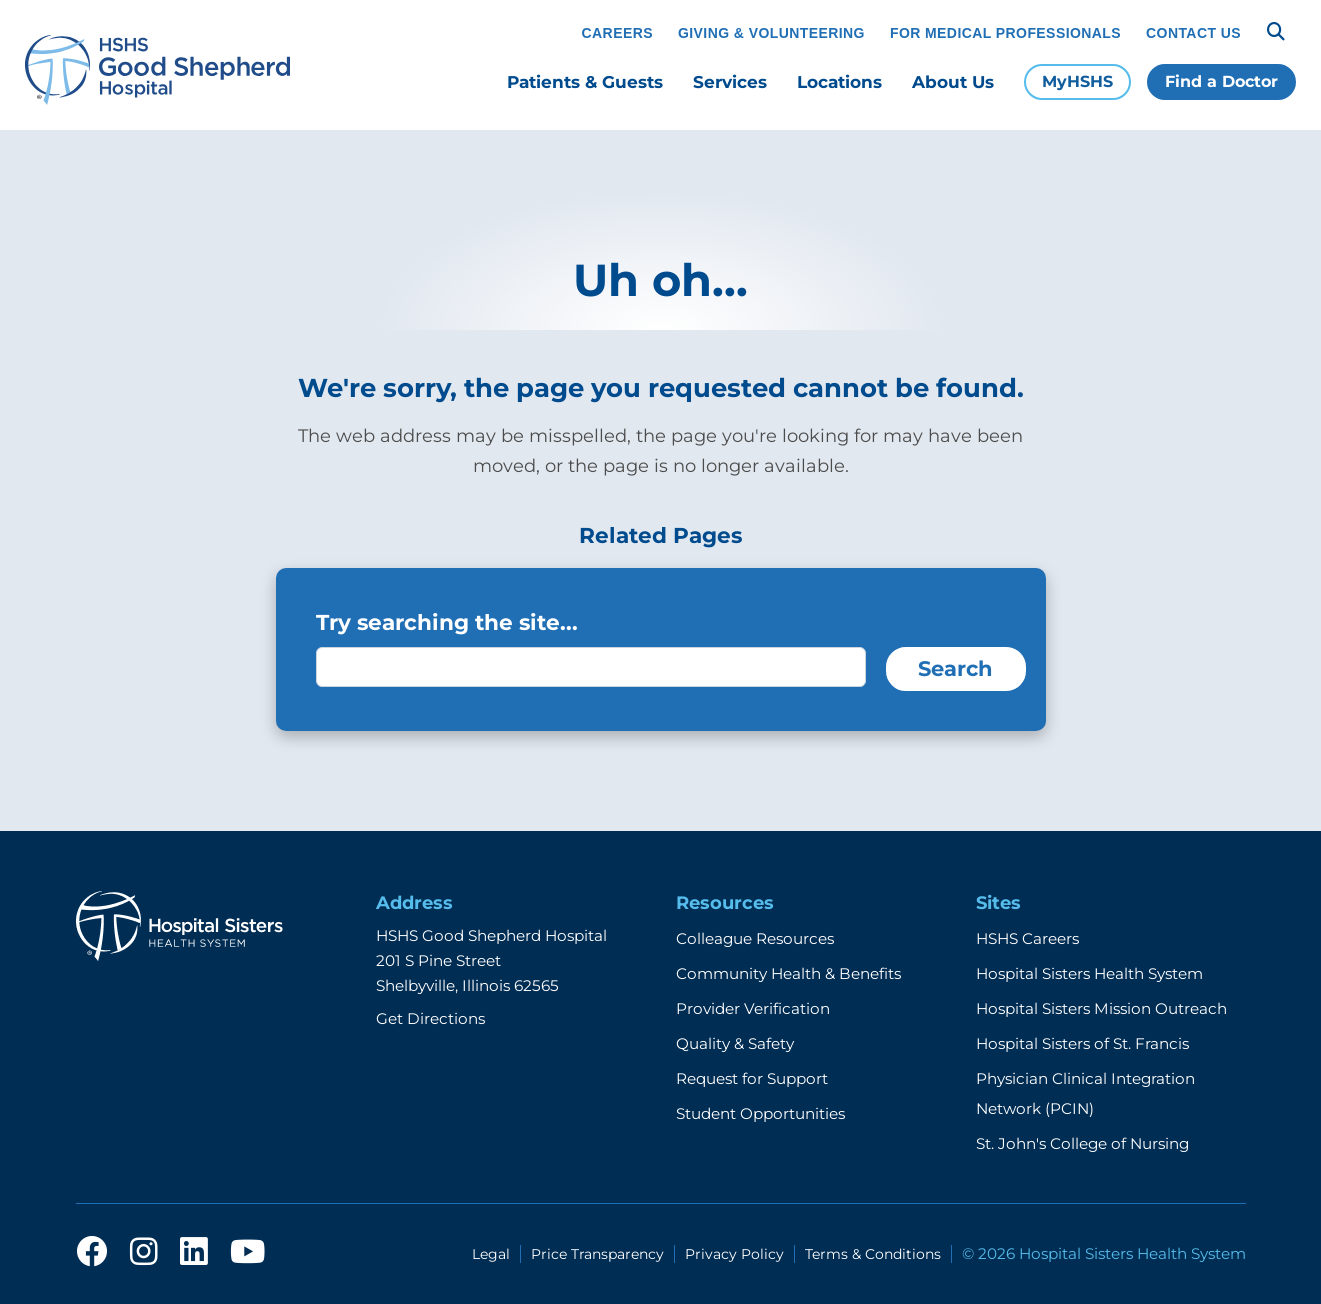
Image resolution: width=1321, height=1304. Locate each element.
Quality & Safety (735, 1043)
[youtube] (247, 1253)
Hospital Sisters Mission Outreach (1101, 1008)
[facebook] (92, 1253)
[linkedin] (194, 1253)
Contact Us (1193, 33)
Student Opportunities (760, 1113)
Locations (839, 82)
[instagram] (144, 1253)
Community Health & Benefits (788, 973)
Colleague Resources (755, 938)
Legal (491, 1254)
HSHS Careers (1027, 938)
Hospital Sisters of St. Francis (1082, 1043)
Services (730, 82)
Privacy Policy (734, 1254)
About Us (953, 82)
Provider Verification (753, 1008)
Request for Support (752, 1078)
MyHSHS (1077, 81)
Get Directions (430, 1018)
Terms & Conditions (873, 1254)
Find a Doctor (1221, 81)
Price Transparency (597, 1254)
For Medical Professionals (1005, 33)
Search (955, 668)
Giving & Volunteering (771, 33)
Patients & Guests (585, 82)
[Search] (1276, 32)
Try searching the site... (447, 622)
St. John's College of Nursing (1082, 1143)
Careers (617, 33)
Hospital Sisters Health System (1089, 973)
